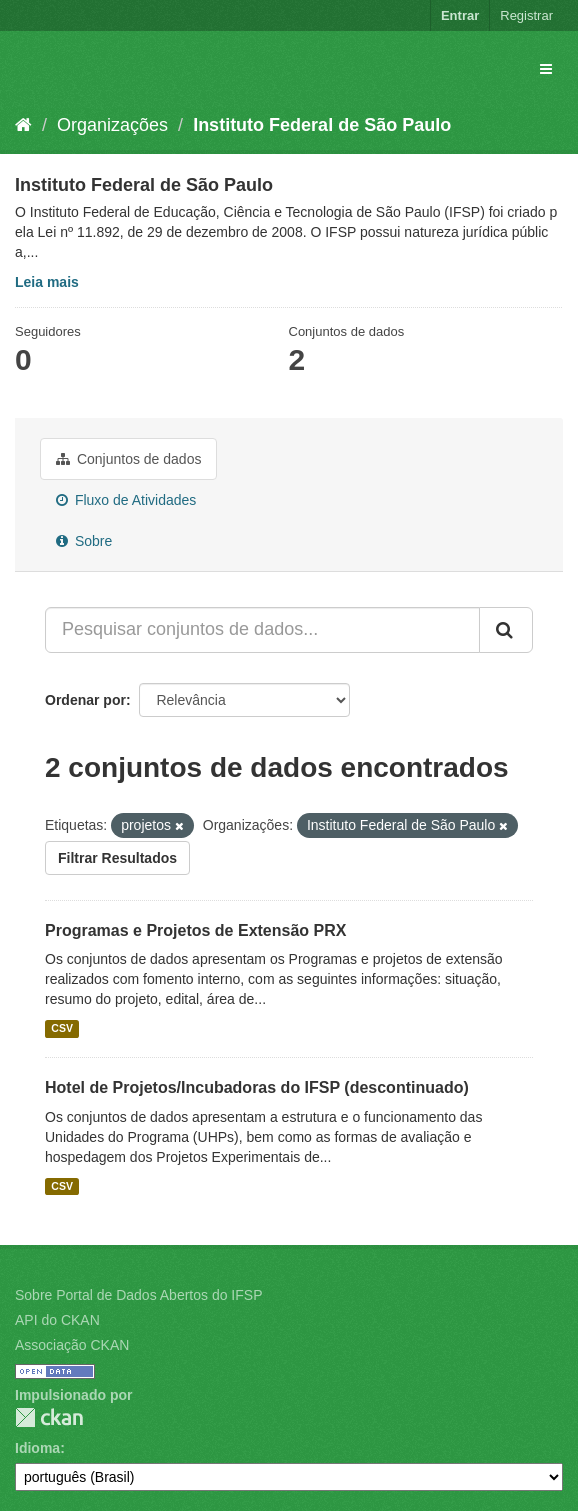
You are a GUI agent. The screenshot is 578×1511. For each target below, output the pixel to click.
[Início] (23, 125)
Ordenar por (85, 700)
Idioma (37, 1448)
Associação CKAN (72, 1345)
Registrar (526, 15)
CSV (62, 1028)
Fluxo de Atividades (126, 500)
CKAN (49, 1417)
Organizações (112, 125)
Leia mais (47, 282)
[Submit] (506, 630)
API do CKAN (57, 1320)
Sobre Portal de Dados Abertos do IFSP (138, 1295)
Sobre (84, 541)
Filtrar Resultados (117, 858)
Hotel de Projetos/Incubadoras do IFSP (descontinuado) (257, 1087)
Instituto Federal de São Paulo (322, 125)
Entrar (460, 15)
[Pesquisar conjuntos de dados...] (262, 630)
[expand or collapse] (546, 69)
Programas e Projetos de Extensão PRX (195, 930)
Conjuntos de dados (128, 459)
